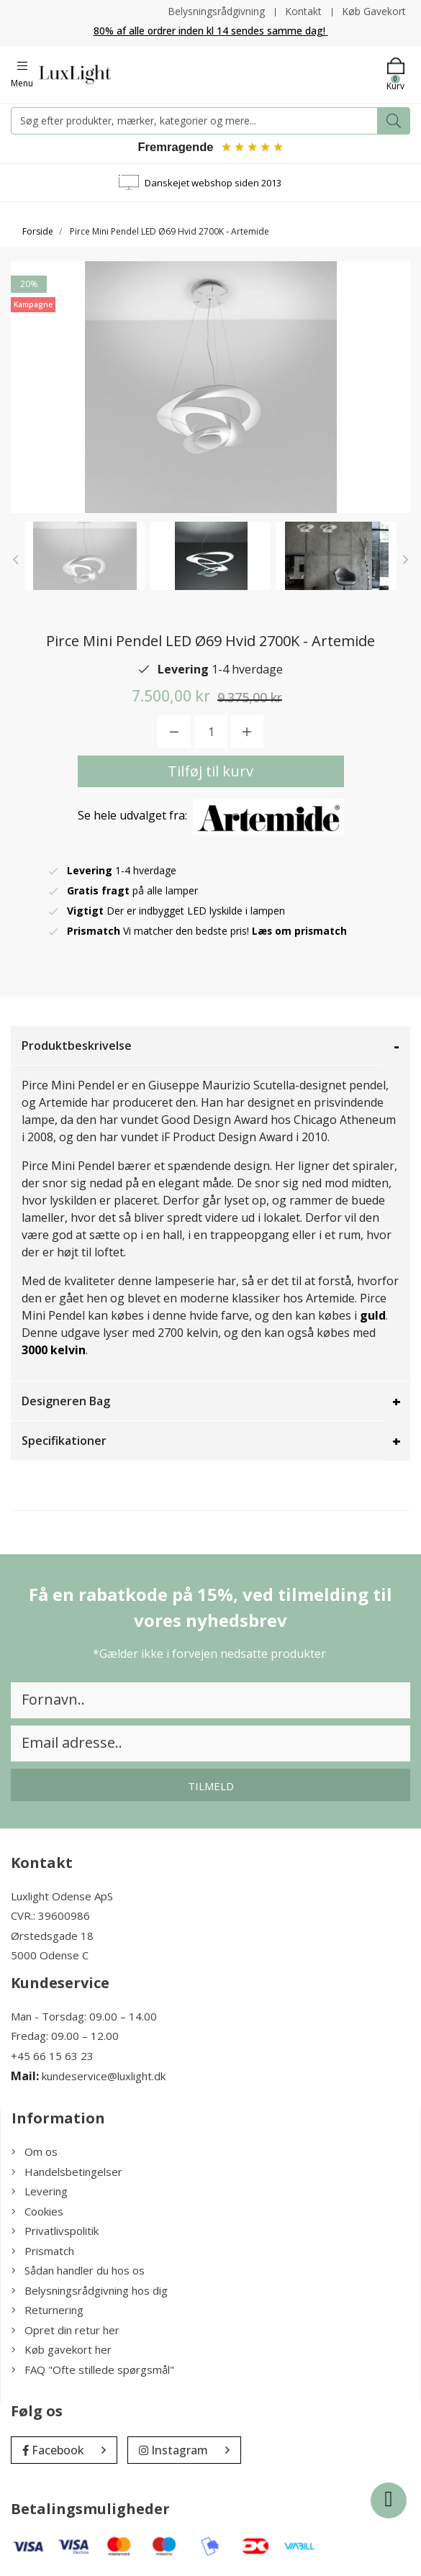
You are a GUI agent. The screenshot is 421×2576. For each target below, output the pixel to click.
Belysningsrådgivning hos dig (90, 2291)
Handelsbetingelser (67, 2172)
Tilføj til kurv (210, 771)
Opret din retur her (65, 2330)
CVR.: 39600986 (50, 1916)
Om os (35, 2152)
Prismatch (43, 2251)
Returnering (47, 2310)
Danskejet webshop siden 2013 (213, 182)
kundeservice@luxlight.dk (104, 2076)
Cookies (37, 2212)
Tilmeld (211, 1786)
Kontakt (302, 11)
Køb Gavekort (374, 11)
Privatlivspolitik (55, 2231)
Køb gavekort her (62, 2350)
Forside (37, 232)
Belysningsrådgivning (214, 11)
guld (373, 1316)
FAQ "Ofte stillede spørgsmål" (93, 2370)
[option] (85, 556)
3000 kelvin (54, 1351)
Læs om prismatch (300, 931)
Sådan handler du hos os (78, 2271)
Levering (40, 2192)
